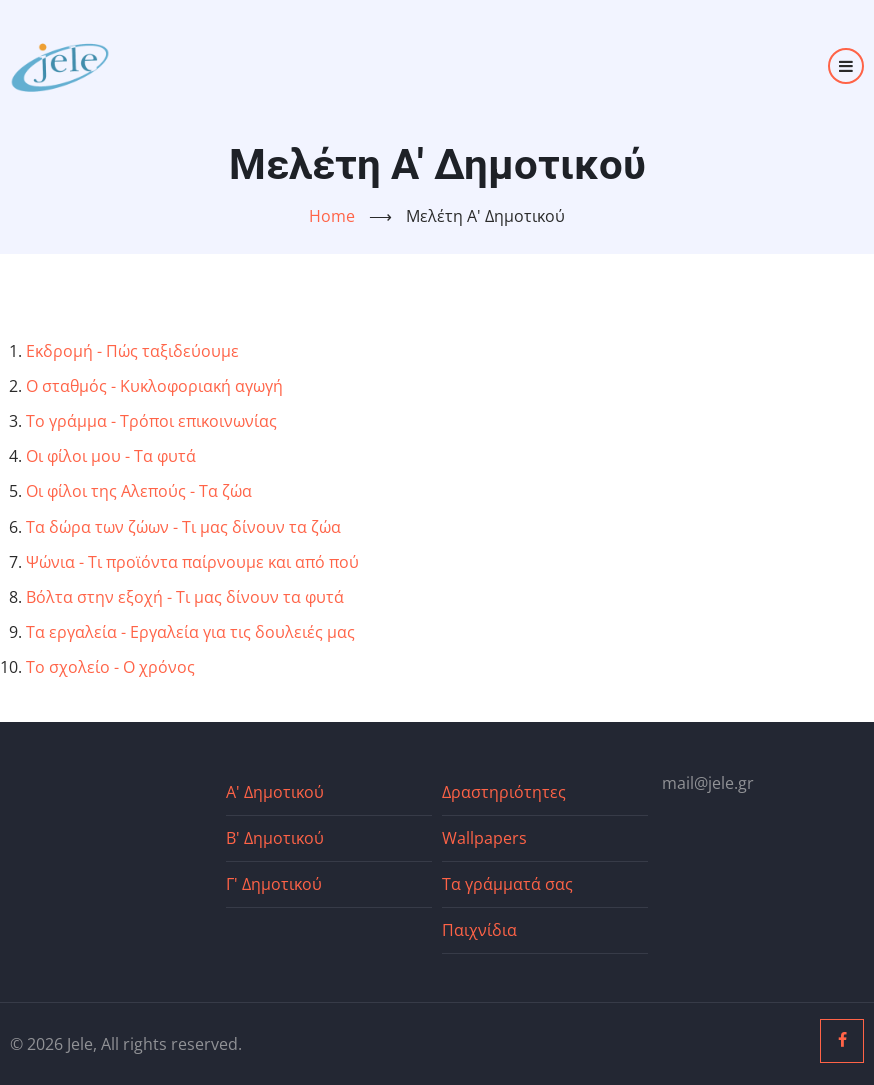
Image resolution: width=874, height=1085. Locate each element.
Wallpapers (484, 838)
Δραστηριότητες (504, 792)
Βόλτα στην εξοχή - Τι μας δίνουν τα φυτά (185, 597)
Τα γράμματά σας (507, 884)
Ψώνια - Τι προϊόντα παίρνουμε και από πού (192, 562)
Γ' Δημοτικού (274, 884)
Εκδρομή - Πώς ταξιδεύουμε (132, 351)
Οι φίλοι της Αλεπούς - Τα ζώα (139, 491)
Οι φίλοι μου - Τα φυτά (111, 456)
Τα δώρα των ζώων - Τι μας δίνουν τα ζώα (183, 527)
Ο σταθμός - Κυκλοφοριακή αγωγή (154, 386)
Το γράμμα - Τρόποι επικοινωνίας (151, 421)
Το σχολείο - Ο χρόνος (110, 667)
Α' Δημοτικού (275, 792)
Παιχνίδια (479, 930)
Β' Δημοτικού (275, 838)
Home (332, 216)
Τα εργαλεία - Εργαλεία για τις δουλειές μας (190, 632)
